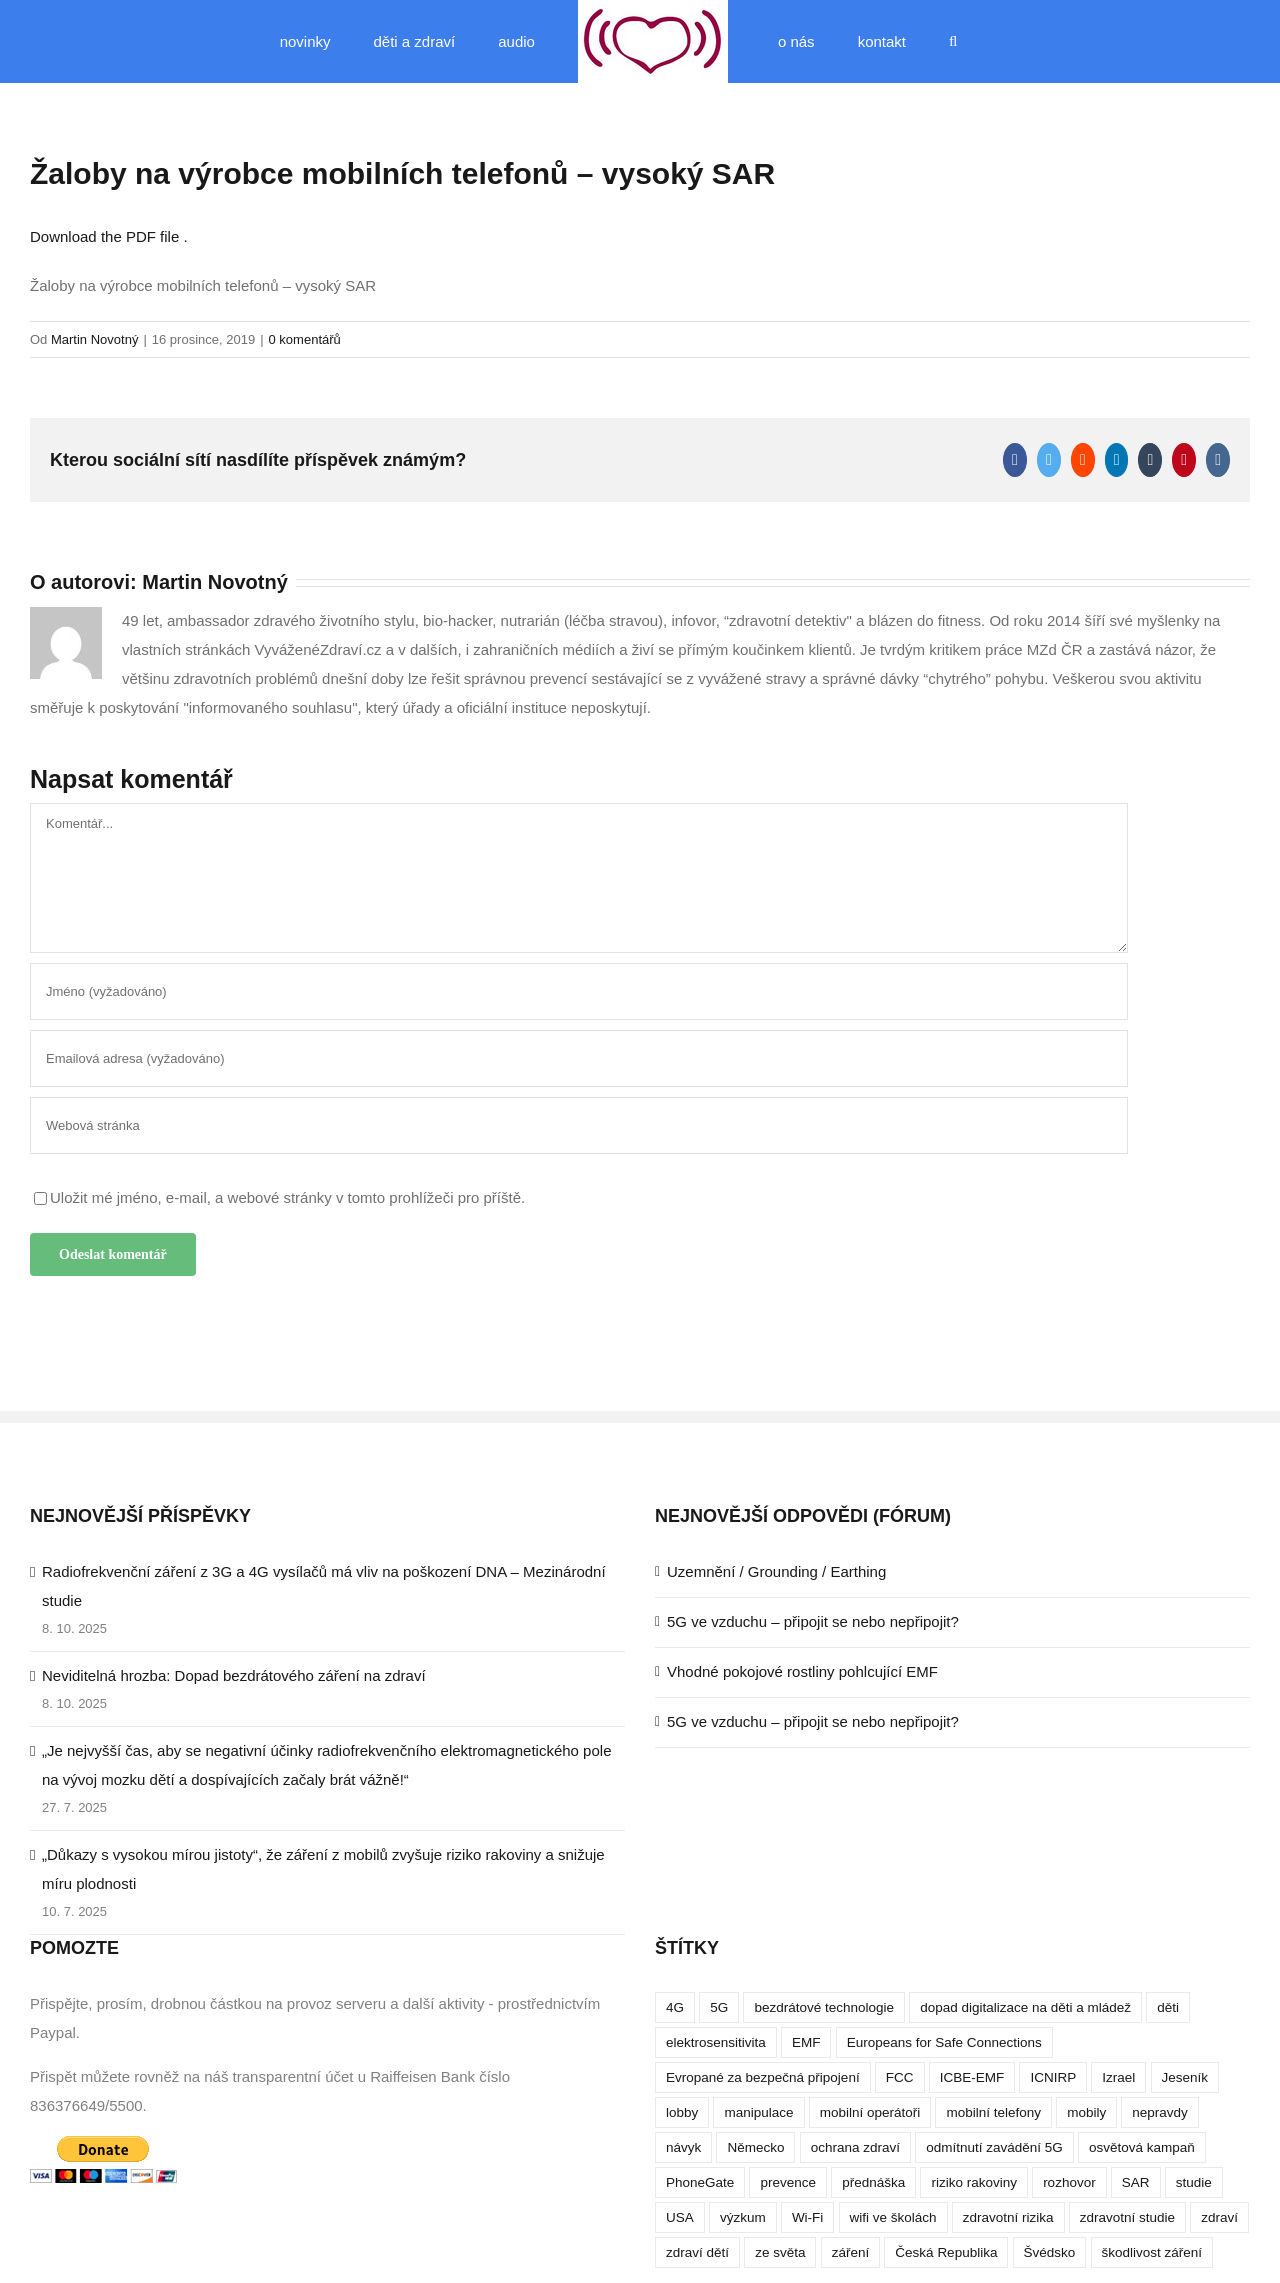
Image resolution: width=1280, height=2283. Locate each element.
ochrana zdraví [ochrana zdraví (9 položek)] (855, 2147)
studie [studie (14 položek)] (1194, 2182)
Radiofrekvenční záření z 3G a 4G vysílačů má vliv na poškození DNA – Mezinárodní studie (324, 1586)
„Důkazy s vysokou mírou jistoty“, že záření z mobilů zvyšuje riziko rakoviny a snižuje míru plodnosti (323, 1869)
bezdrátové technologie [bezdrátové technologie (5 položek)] (824, 2007)
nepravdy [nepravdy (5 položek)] (1160, 2112)
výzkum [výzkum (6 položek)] (743, 2217)
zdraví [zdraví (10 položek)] (1219, 2217)
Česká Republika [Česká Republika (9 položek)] (946, 2252)
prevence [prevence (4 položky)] (788, 2182)
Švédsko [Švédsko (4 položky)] (1050, 2252)
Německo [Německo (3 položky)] (755, 2147)
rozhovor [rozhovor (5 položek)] (1069, 2182)
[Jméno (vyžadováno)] (579, 991)
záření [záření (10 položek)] (851, 2252)
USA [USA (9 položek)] (680, 2217)
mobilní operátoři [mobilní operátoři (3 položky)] (870, 2112)
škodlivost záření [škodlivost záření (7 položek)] (1152, 2252)
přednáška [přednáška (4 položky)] (873, 2182)
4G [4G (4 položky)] (675, 2007)
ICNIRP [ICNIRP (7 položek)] (1053, 2077)
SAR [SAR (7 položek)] (1136, 2182)
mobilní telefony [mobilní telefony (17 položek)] (993, 2112)
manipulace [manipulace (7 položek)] (758, 2112)
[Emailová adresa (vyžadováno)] (579, 1058)
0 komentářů (305, 339)
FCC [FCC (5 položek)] (900, 2077)
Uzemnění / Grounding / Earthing (776, 1571)
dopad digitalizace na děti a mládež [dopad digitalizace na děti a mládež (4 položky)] (1025, 2007)
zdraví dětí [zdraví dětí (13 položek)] (697, 2252)
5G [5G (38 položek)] (719, 2007)
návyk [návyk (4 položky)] (683, 2147)
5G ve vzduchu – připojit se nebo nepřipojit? (813, 1621)
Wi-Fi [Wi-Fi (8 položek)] (807, 2217)
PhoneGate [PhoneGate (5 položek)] (700, 2182)
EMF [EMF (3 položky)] (806, 2042)
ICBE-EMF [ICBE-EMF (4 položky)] (972, 2077)
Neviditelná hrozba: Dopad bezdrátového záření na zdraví (234, 1675)
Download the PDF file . (109, 236)
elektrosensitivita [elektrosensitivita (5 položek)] (716, 2042)
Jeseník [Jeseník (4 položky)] (1185, 2077)
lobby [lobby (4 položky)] (682, 2112)
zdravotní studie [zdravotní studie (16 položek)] (1127, 2217)
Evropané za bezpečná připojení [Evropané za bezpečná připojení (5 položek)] (763, 2077)
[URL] (579, 1125)
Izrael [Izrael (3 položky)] (1118, 2077)
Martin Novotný (94, 339)
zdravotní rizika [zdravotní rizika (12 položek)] (1008, 2217)
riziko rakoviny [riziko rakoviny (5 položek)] (974, 2182)
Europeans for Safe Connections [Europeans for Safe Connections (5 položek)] (944, 2042)
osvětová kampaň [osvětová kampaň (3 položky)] (1142, 2147)
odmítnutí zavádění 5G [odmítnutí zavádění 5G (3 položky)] (994, 2147)
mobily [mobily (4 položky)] (1086, 2112)
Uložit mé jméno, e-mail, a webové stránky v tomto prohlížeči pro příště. (287, 1197)
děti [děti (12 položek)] (1168, 2007)
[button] (953, 42)
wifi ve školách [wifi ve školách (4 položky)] (893, 2217)
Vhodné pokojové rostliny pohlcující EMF (802, 1671)
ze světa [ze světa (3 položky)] (780, 2252)
